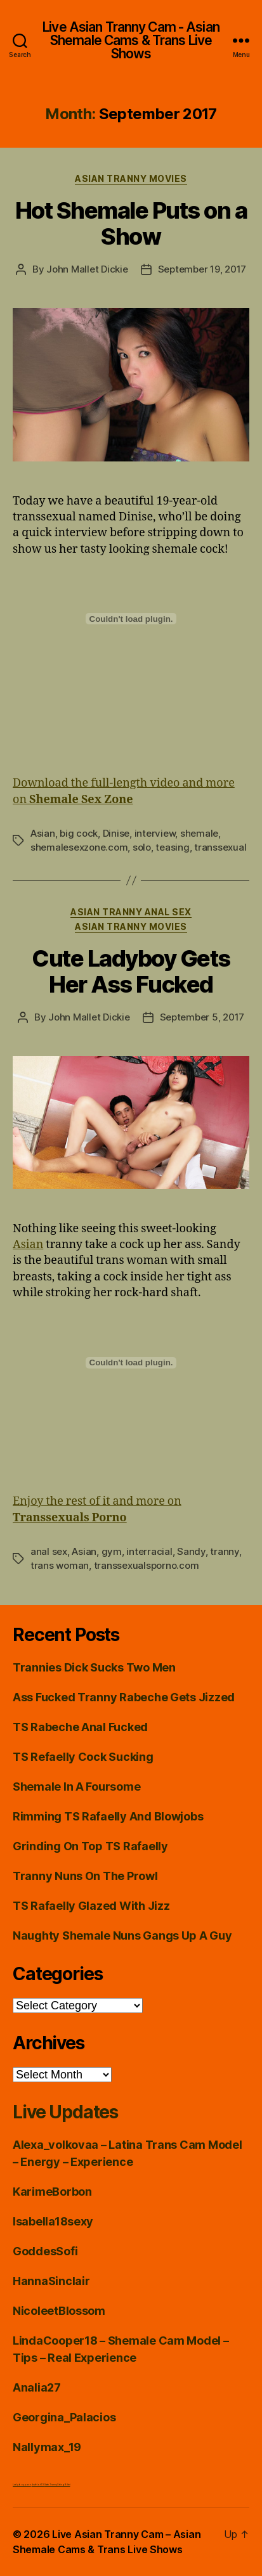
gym (112, 1551)
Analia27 (37, 2387)
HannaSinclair (51, 2281)
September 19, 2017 (202, 269)
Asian (42, 833)
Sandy (191, 1551)
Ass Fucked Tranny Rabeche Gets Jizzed (124, 1697)
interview (155, 833)
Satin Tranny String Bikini (57, 2484)
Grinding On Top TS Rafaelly (90, 1846)
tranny (224, 1551)
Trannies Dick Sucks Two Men (94, 1667)
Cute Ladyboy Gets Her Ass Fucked (131, 971)
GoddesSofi (45, 2251)
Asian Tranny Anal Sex (131, 911)
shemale (199, 833)
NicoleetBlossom (59, 2310)
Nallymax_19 (47, 2447)
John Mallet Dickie (87, 269)
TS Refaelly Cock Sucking (83, 1756)
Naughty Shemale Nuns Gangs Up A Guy (122, 1935)
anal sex (48, 1551)
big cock (79, 833)
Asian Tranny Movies (131, 178)
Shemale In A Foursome (76, 1786)
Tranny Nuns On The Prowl (85, 1876)
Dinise (116, 833)
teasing (172, 847)
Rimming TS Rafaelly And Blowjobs (108, 1816)
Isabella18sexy (53, 2221)
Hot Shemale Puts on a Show (131, 223)
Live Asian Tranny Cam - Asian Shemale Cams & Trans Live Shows (131, 40)
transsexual (220, 847)
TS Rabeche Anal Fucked (80, 1727)
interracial (149, 1551)
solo (142, 847)
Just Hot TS (38, 2484)
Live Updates (65, 2112)
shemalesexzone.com (79, 847)
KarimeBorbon (52, 2191)
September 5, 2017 (202, 1017)
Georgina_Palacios (64, 2417)
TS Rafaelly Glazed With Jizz (91, 1905)
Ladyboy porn (22, 2484)
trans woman (59, 1565)
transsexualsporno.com (146, 1565)
